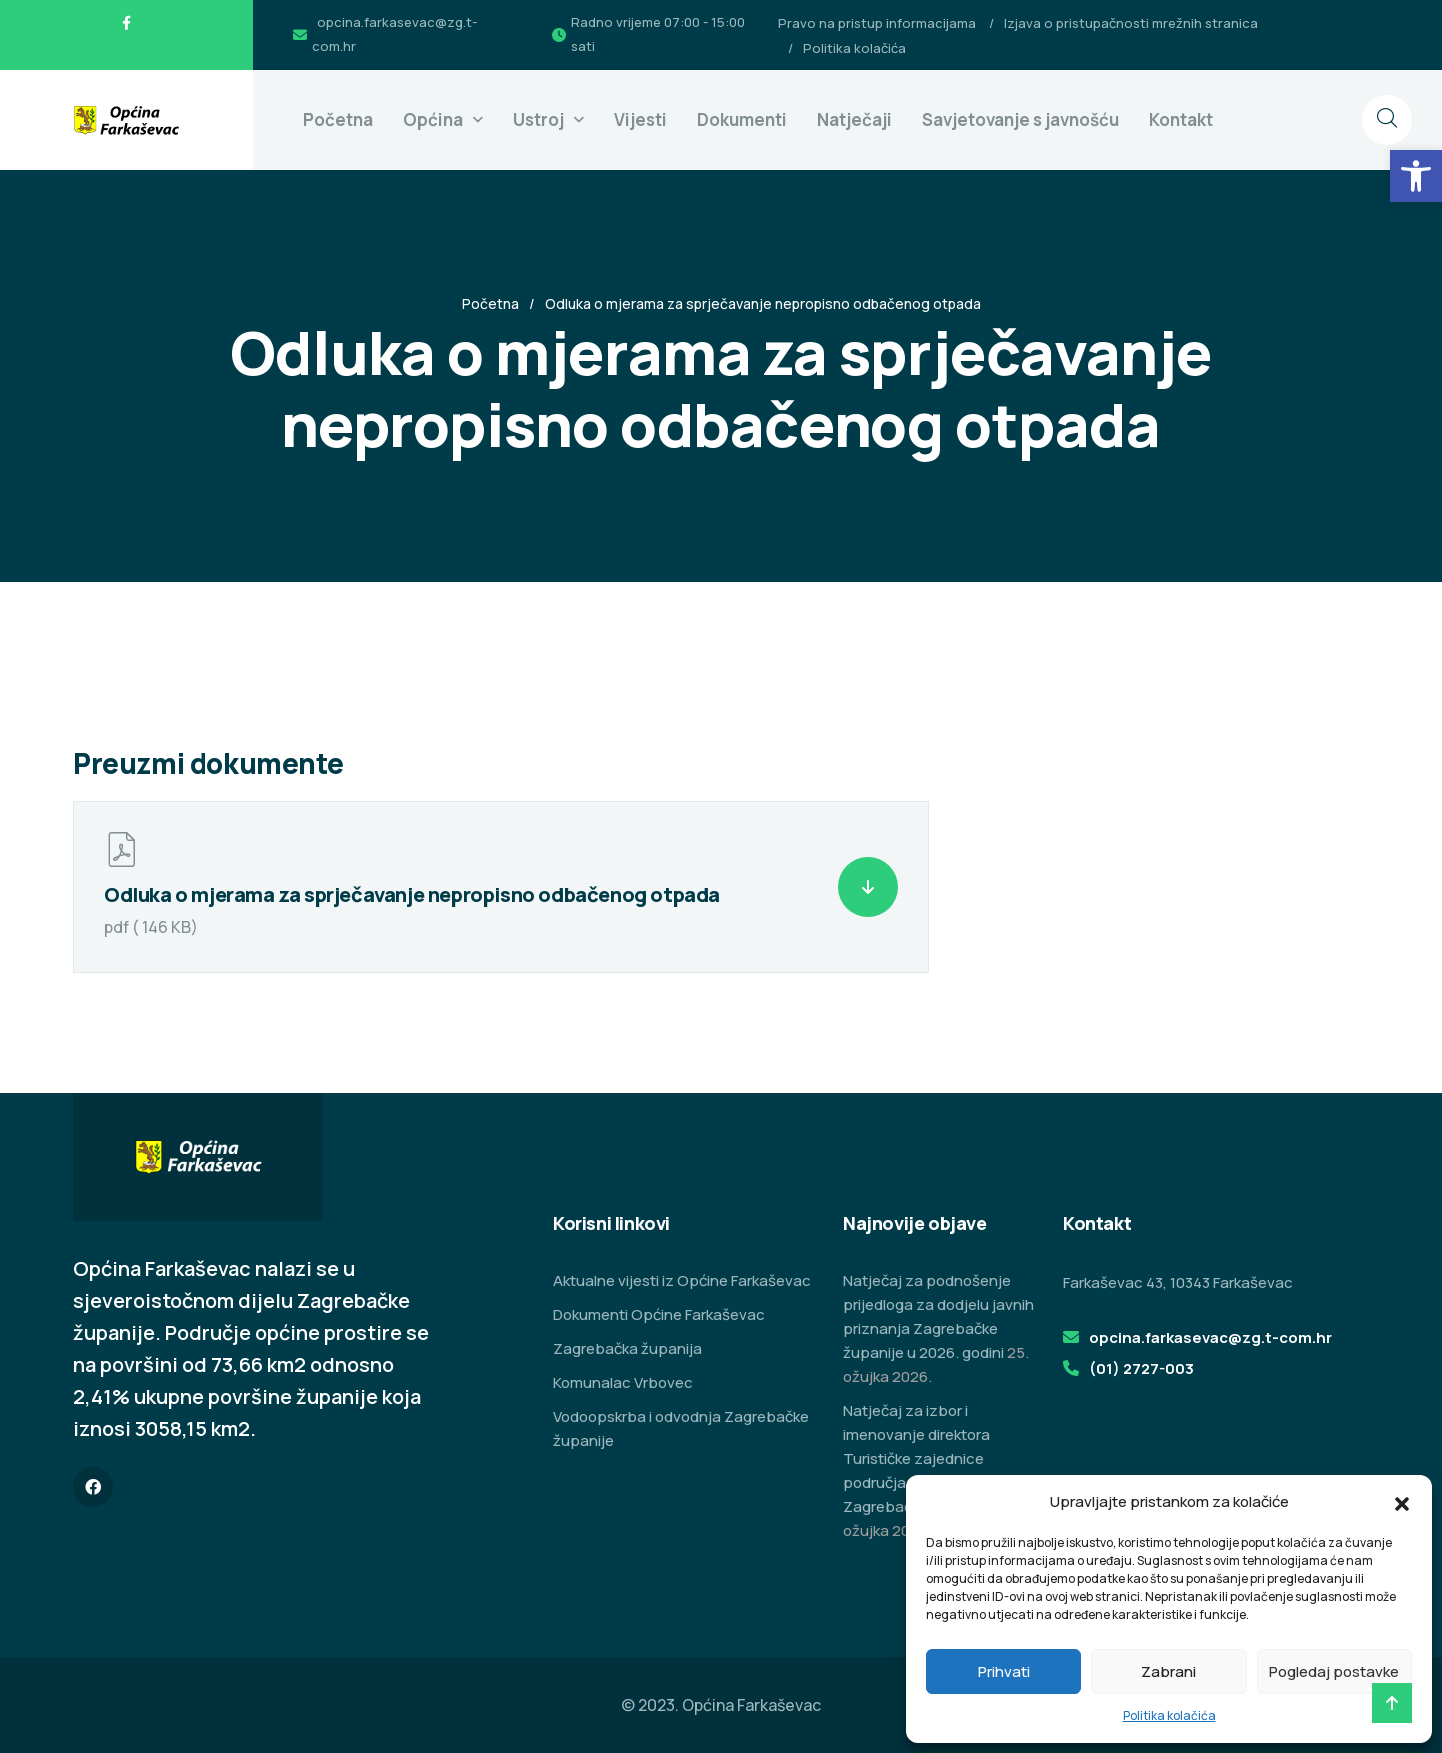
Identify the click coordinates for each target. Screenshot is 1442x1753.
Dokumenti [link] (742, 119)
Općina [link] (433, 119)
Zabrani (1168, 1671)
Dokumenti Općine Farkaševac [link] (659, 1314)
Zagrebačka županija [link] (627, 1348)
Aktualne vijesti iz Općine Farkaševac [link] (682, 1280)
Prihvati (1004, 1671)
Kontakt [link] (1181, 119)
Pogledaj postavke (1334, 1671)
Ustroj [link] (538, 119)
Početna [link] (338, 119)
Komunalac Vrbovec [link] (623, 1382)
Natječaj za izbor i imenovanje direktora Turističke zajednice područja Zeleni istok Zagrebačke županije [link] (917, 1458)
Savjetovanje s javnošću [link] (1020, 119)
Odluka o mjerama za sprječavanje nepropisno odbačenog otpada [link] (412, 894)
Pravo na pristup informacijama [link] (877, 23)
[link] (1416, 176)
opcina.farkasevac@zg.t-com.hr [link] (1210, 1337)
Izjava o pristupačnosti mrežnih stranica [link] (1131, 23)
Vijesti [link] (640, 119)
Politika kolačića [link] (1169, 1715)
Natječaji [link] (854, 119)
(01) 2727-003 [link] (1141, 1368)
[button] (1402, 1502)
